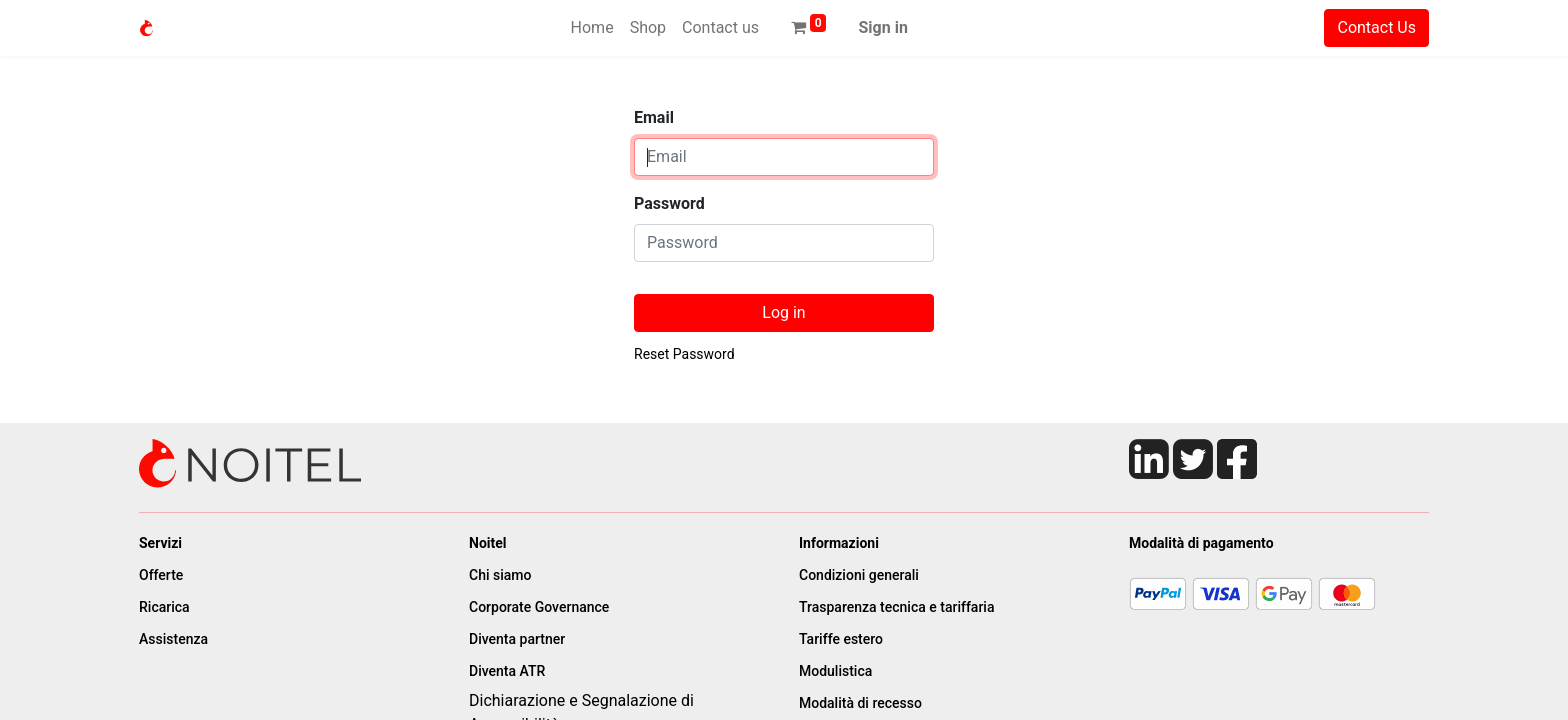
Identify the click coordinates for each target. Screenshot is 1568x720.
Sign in (882, 27)
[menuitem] (592, 28)
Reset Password (684, 354)
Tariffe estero (841, 639)
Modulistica (837, 671)
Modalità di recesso (862, 703)
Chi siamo (500, 575)
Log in (783, 312)
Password (669, 203)
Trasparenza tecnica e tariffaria (896, 607)
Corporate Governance (541, 607)
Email (654, 117)
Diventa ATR (509, 671)
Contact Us (1376, 27)
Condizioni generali (859, 575)
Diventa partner (519, 639)
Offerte (161, 575)
